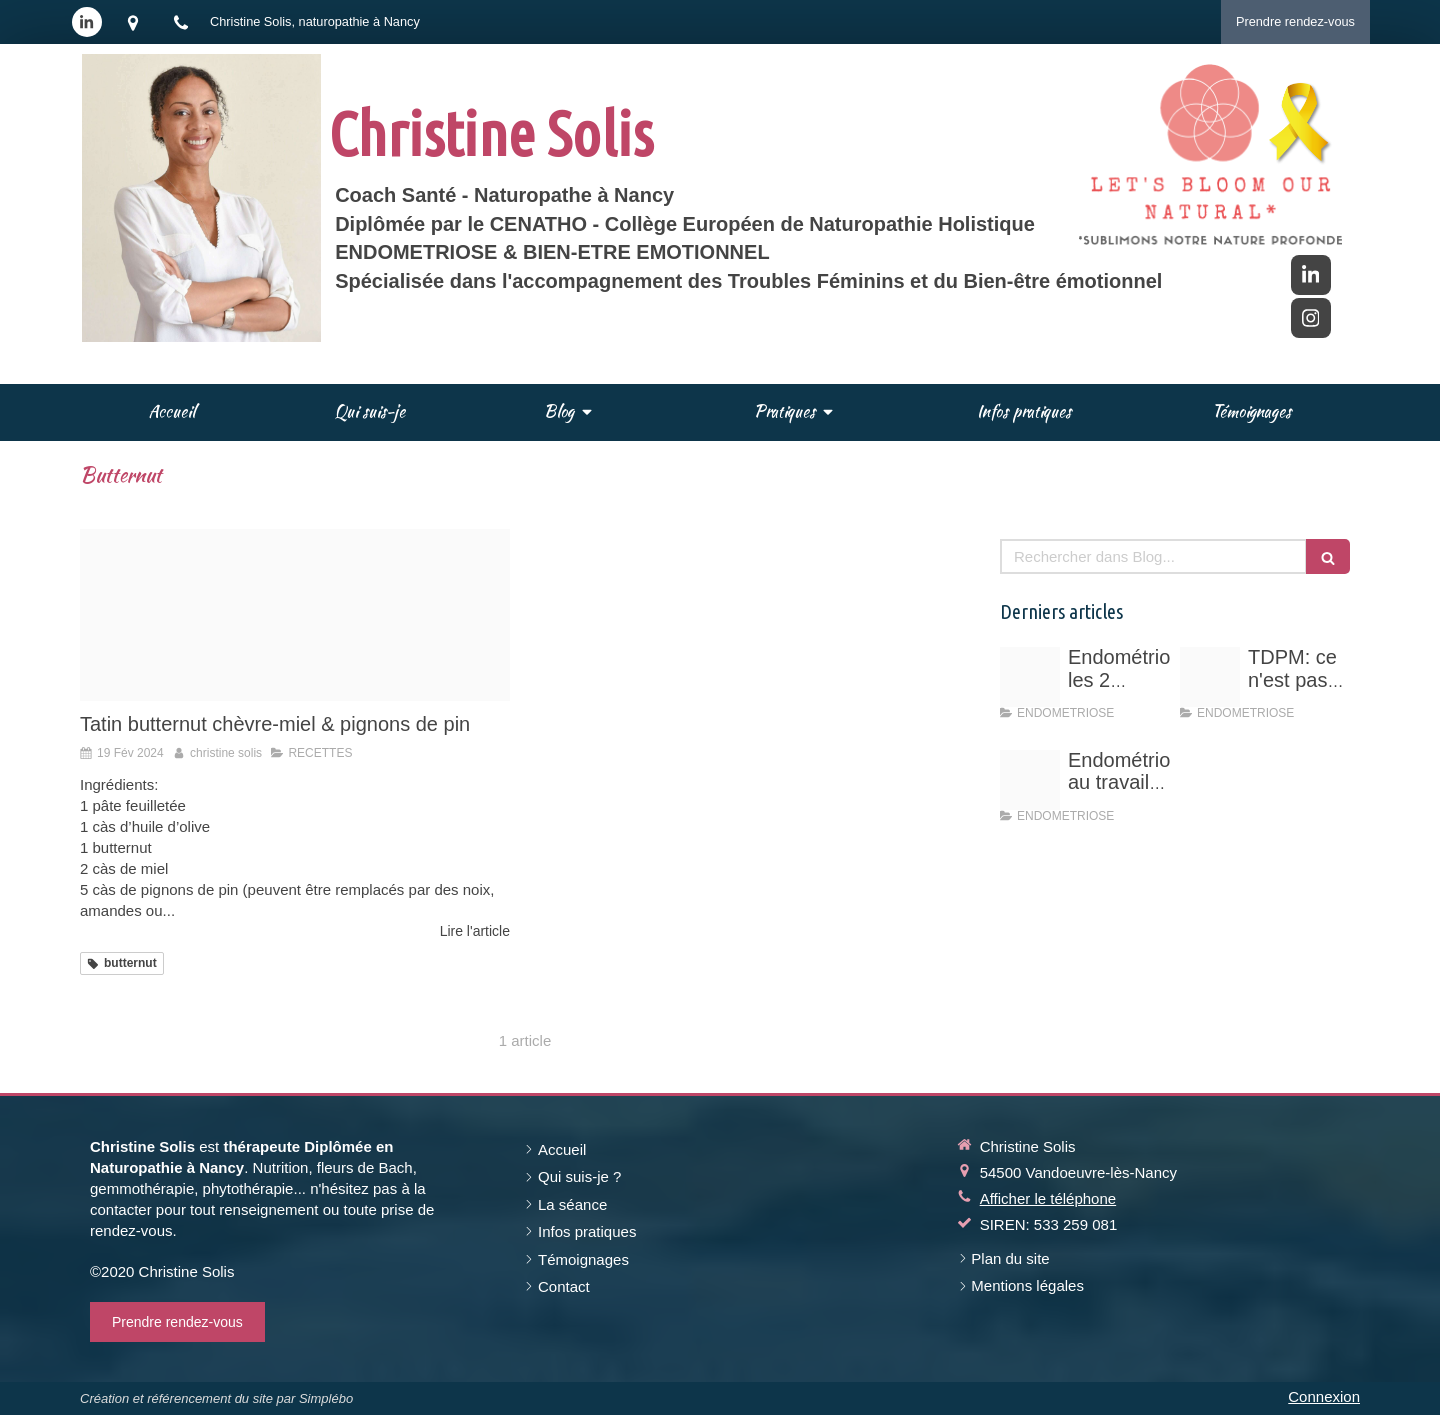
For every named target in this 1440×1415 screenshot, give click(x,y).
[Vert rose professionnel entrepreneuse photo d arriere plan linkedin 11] (1210, 677)
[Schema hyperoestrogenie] (1030, 677)
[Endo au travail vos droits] (1030, 780)
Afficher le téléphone (1048, 1198)
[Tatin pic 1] (295, 615)
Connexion (1324, 1396)
